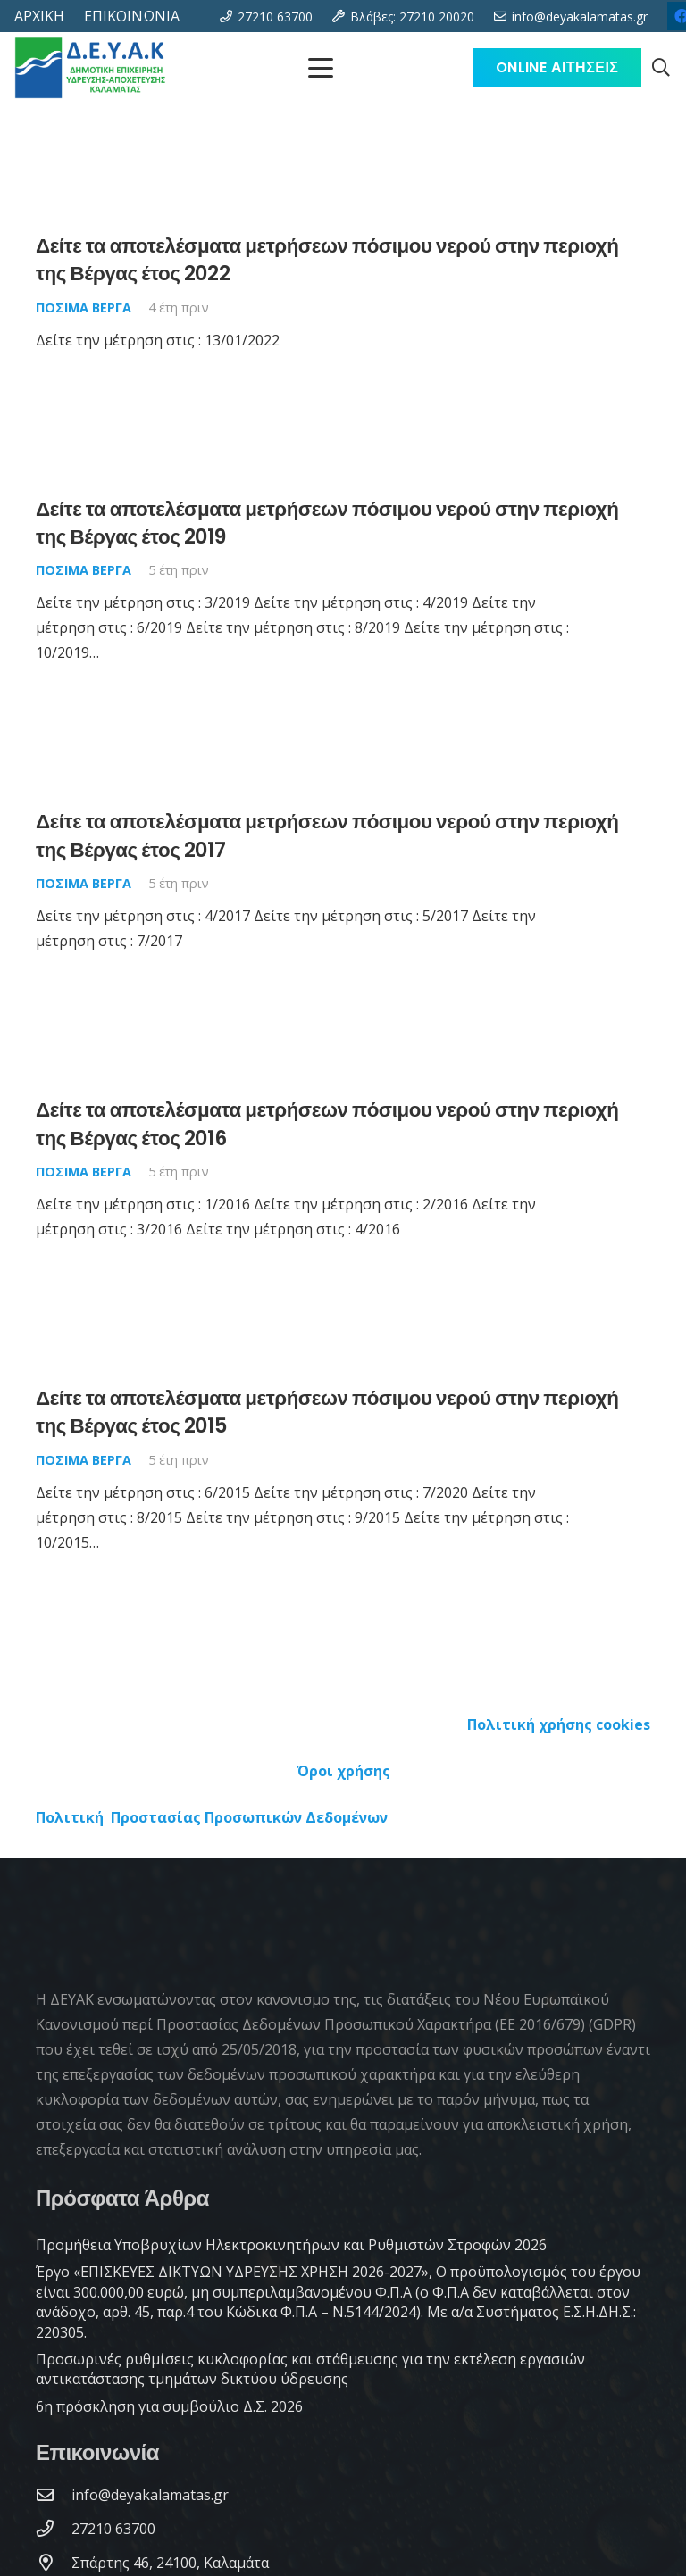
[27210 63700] (53, 2528)
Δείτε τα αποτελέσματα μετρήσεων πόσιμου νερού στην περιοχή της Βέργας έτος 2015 (327, 1412)
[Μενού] (321, 67)
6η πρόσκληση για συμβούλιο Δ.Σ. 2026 (169, 2406)
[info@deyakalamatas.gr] (53, 2494)
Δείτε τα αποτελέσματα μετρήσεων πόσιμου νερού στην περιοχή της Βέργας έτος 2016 (327, 1123)
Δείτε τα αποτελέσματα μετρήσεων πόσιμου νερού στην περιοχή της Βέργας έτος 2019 (327, 522)
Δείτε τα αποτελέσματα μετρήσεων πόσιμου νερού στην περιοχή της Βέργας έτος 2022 (327, 259)
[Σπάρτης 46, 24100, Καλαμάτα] (53, 2562)
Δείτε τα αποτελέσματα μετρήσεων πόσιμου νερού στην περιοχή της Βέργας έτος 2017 (327, 836)
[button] (661, 68)
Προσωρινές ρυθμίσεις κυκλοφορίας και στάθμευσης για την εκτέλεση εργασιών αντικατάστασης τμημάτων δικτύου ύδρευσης (310, 2369)
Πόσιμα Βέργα (83, 307)
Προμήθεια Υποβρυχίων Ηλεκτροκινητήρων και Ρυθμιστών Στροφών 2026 (291, 2245)
